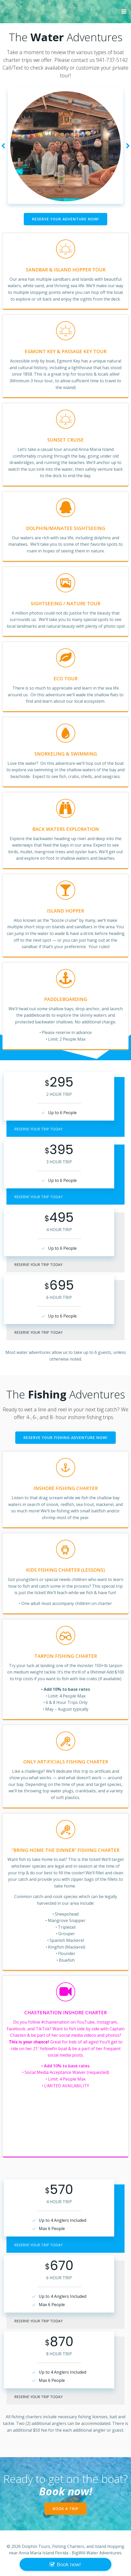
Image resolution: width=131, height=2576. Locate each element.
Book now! (69, 2564)
